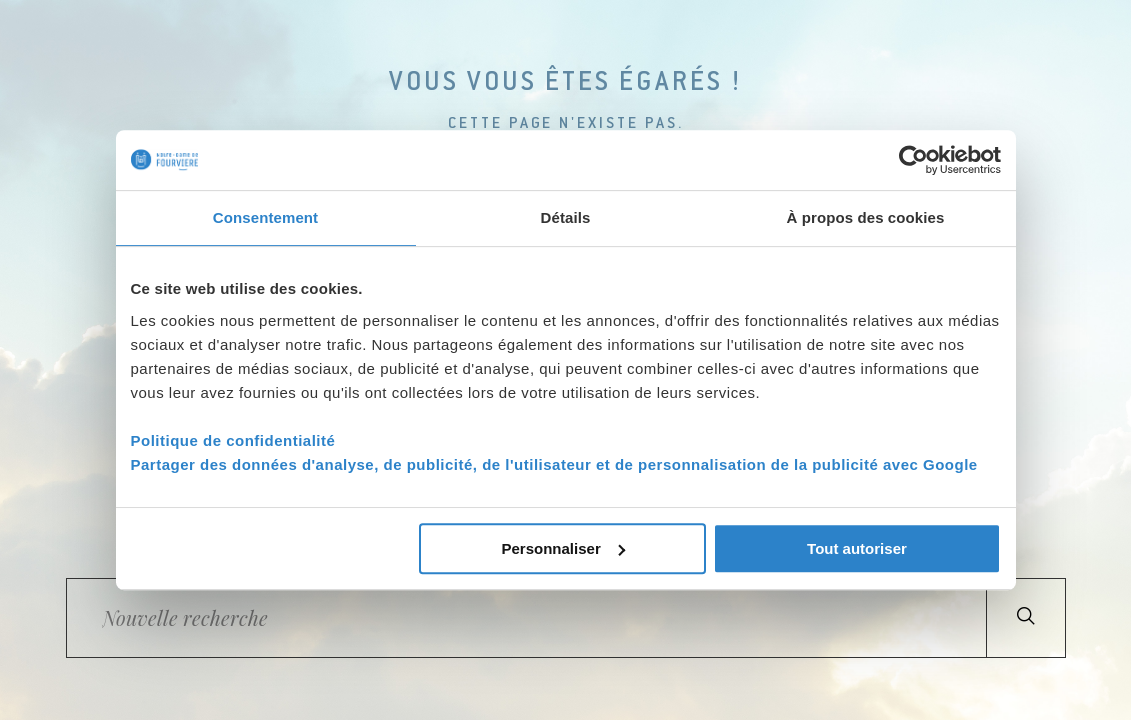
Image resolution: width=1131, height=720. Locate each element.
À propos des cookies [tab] (866, 217)
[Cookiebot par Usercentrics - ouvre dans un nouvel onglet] (913, 160)
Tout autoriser (857, 548)
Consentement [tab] (265, 217)
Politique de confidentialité (233, 440)
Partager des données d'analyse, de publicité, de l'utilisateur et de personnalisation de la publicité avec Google (554, 464)
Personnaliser (563, 548)
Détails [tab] (566, 217)
